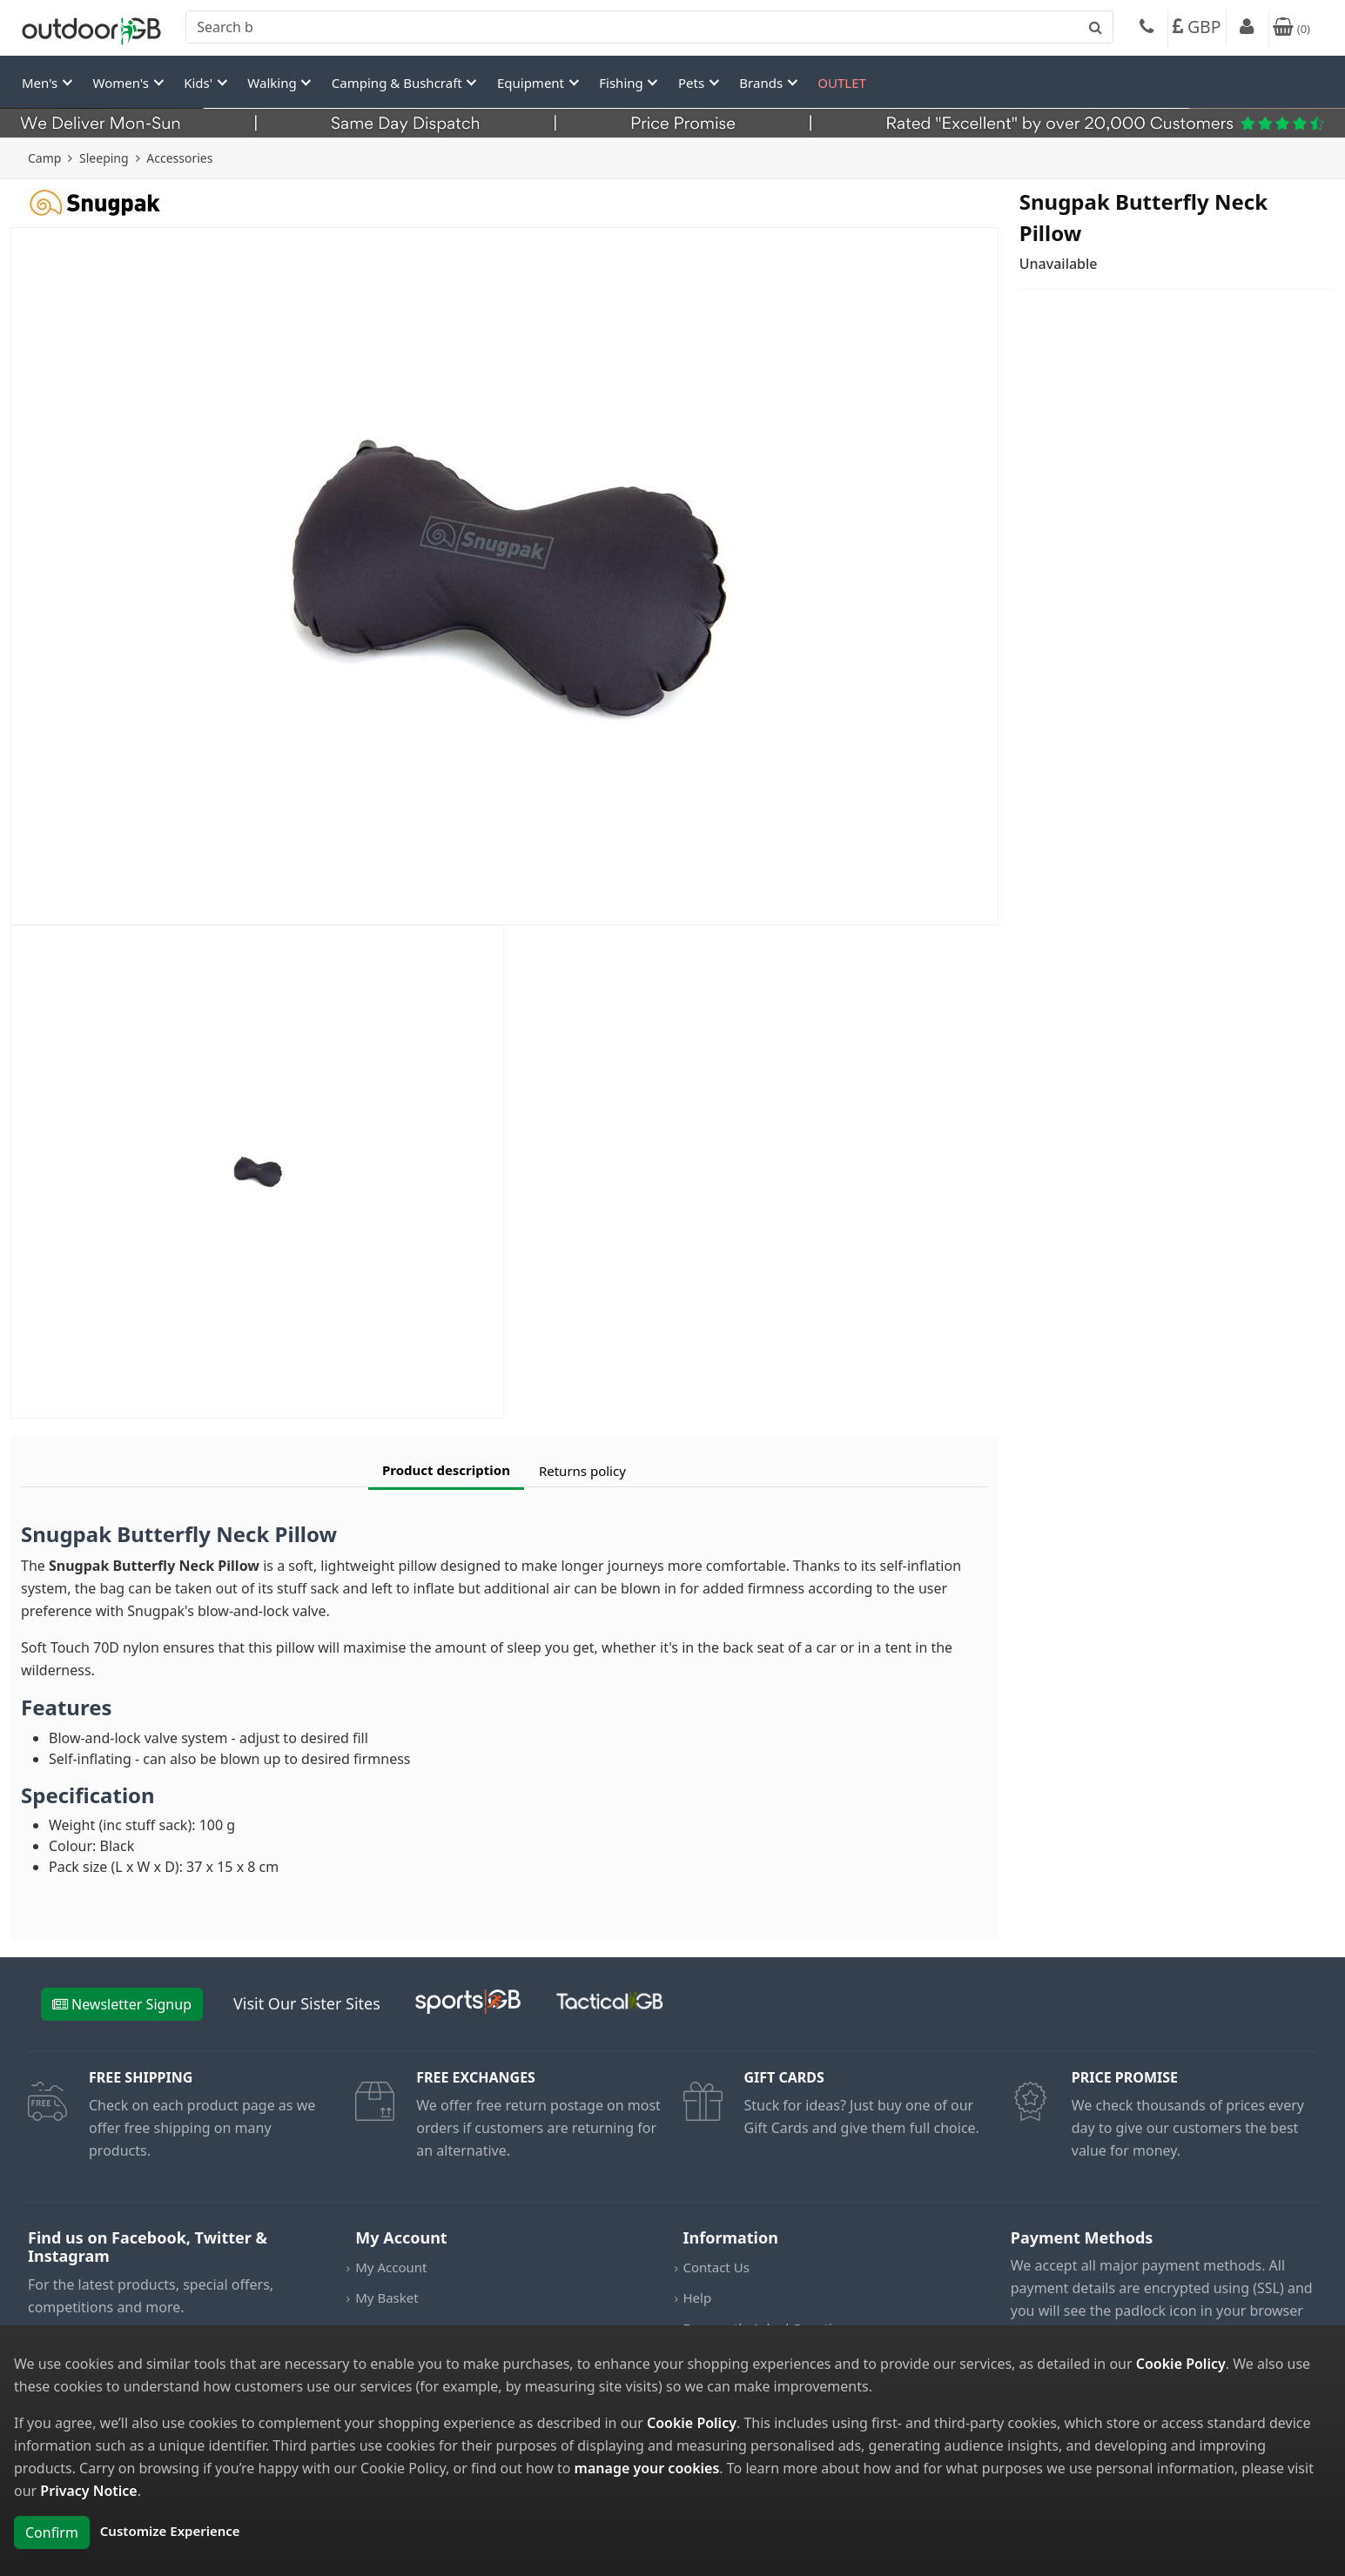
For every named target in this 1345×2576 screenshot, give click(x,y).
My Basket (386, 2297)
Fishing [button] (622, 82)
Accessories (179, 158)
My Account (391, 2267)
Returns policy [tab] (582, 1470)
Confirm (51, 2532)
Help (697, 2297)
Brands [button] (762, 82)
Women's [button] (122, 82)
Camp (44, 158)
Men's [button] (41, 82)
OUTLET (841, 82)
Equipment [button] (532, 82)
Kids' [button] (200, 82)
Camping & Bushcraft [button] (399, 82)
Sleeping (104, 158)
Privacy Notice (88, 2490)
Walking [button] (273, 82)
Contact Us (716, 2267)
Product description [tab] (446, 1470)
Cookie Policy (1181, 2363)
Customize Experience (170, 2530)
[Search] (649, 27)
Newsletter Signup (122, 2004)
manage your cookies (647, 2468)
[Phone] (1146, 29)
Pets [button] (693, 82)
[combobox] (649, 27)
